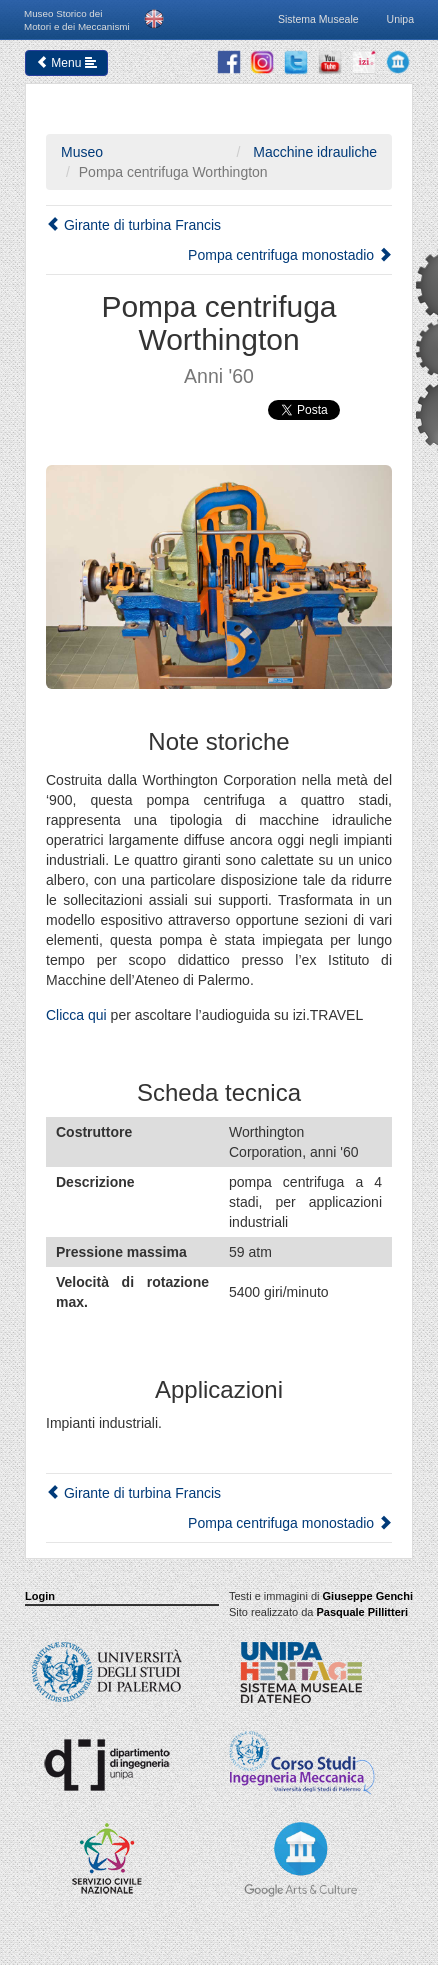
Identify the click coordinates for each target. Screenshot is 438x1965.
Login (40, 1596)
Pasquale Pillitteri (362, 1612)
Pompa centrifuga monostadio (290, 255)
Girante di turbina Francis (133, 225)
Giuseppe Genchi (368, 1596)
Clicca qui (76, 1015)
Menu (66, 63)
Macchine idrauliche (313, 152)
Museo (82, 152)
